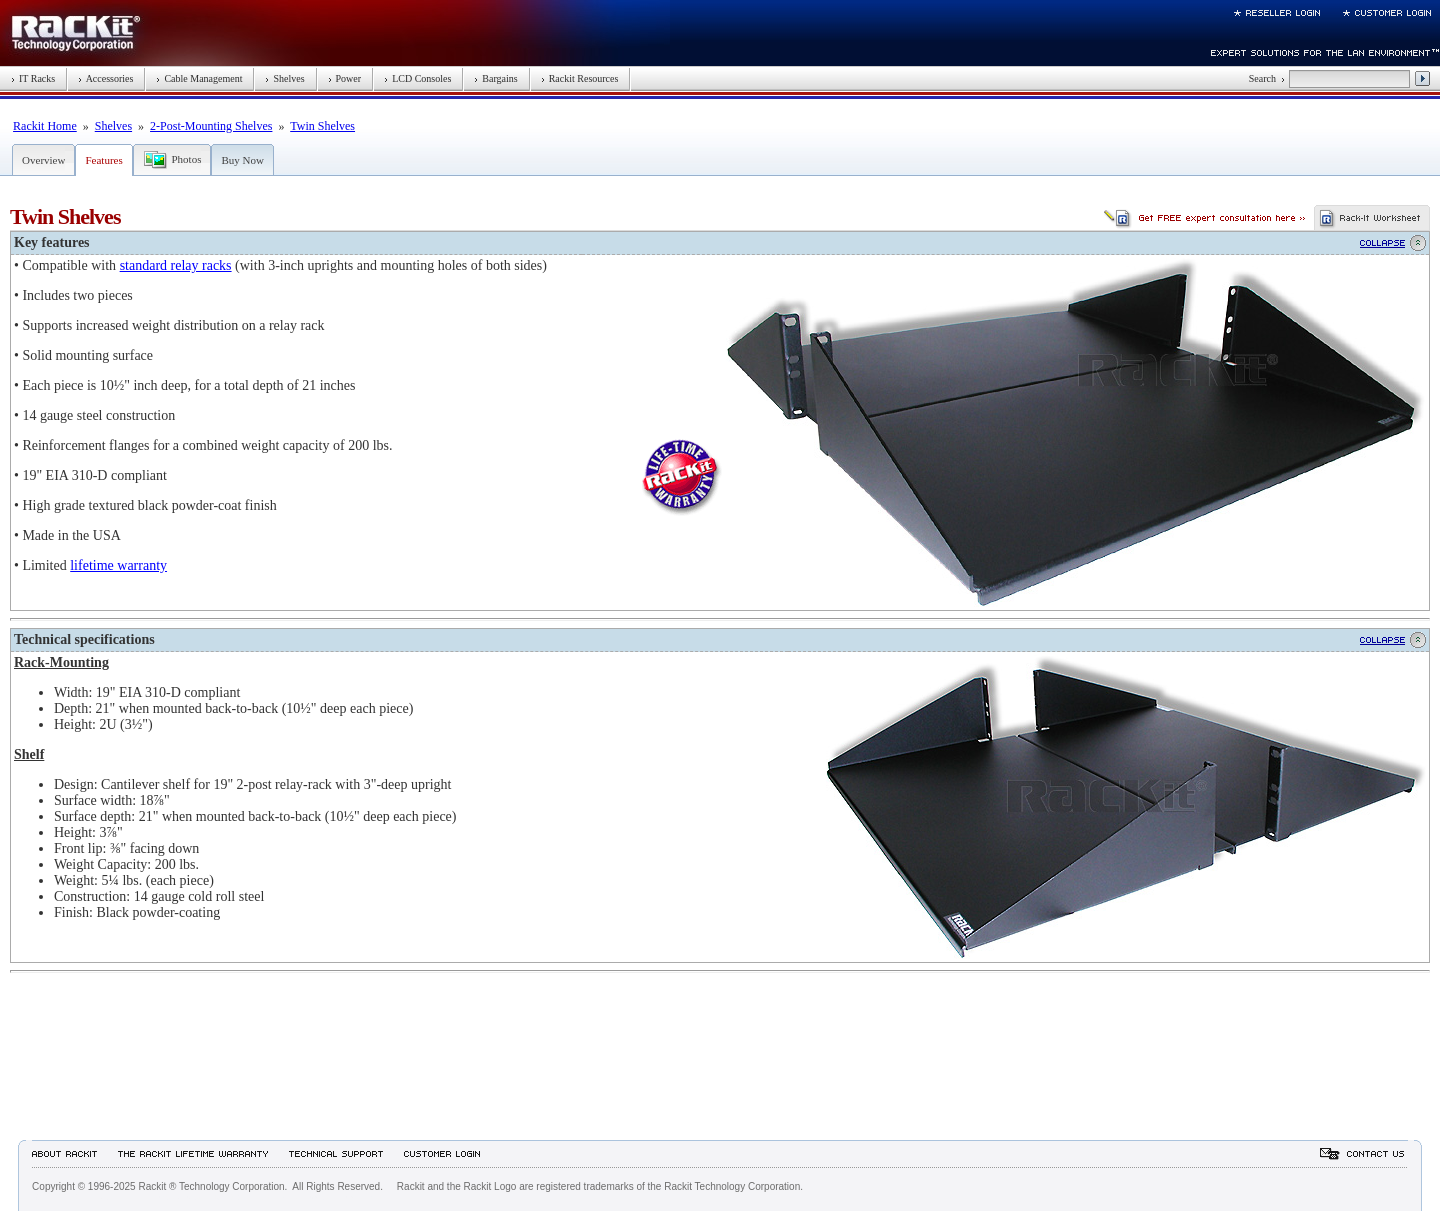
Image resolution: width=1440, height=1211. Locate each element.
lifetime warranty (118, 565)
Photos (186, 159)
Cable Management (199, 78)
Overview (43, 160)
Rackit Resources (580, 78)
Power (345, 78)
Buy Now (242, 160)
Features (103, 160)
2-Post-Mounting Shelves (211, 126)
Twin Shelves (322, 126)
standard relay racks (176, 265)
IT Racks (33, 78)
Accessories (105, 78)
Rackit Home (45, 126)
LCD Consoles (417, 78)
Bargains (495, 78)
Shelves (284, 78)
